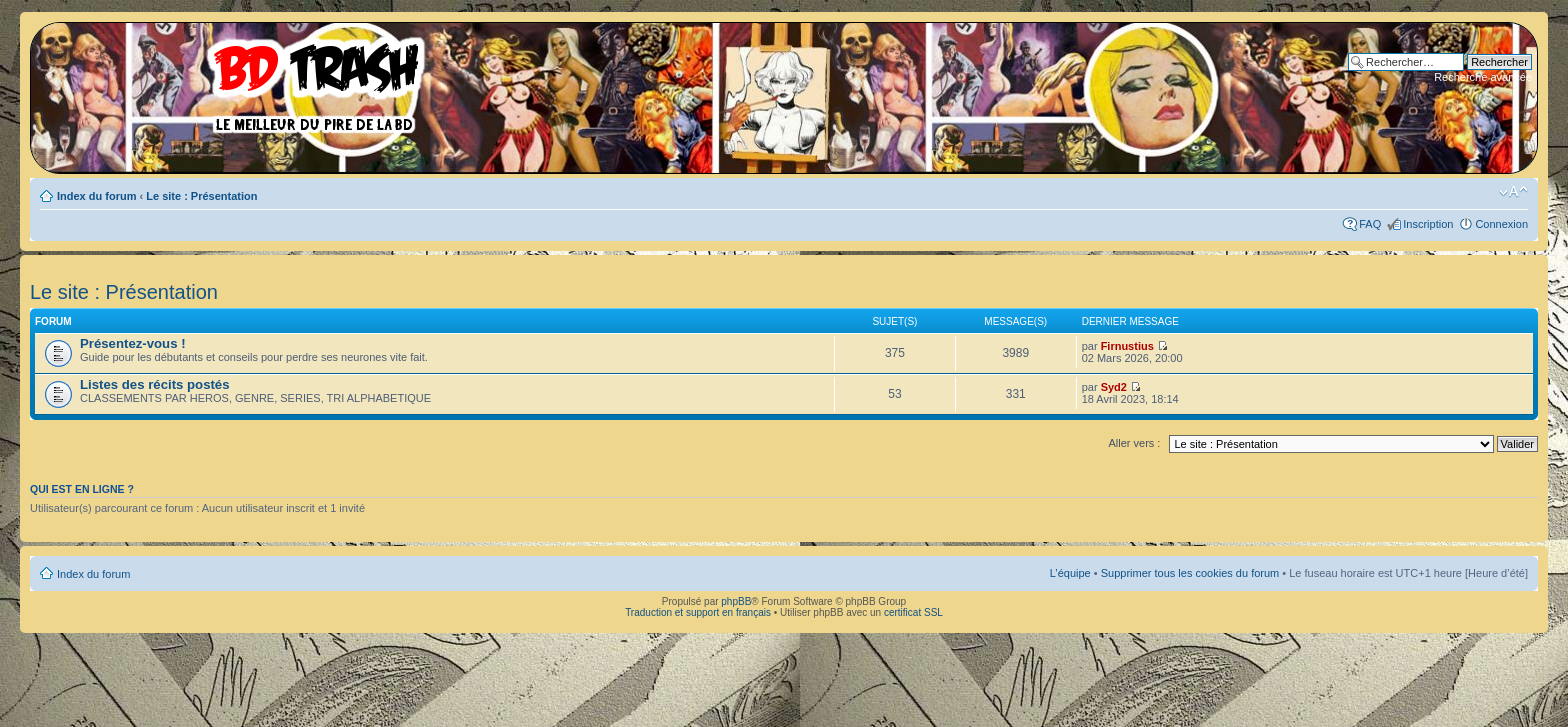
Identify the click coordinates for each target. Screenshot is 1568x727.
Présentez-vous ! (133, 343)
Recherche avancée (1483, 77)
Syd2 (1114, 387)
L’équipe (1070, 573)
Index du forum (96, 196)
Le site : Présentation (201, 196)
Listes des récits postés (155, 384)
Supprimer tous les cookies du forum (1190, 573)
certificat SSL (913, 612)
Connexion (1501, 224)
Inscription (1428, 224)
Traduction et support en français (698, 612)
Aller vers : (1134, 443)
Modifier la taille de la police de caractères (1513, 192)
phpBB (736, 601)
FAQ (1370, 224)
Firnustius (1127, 346)
